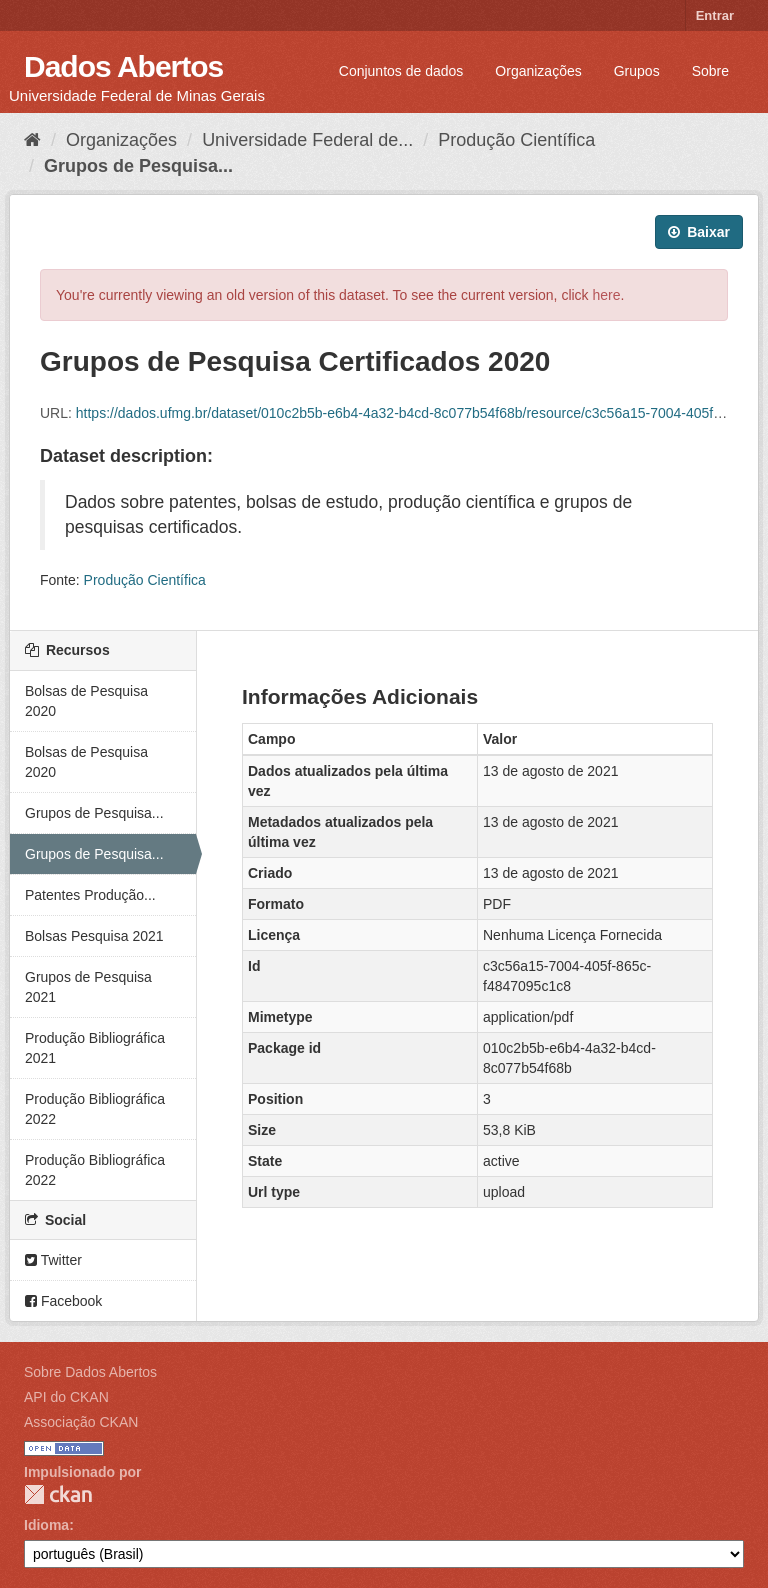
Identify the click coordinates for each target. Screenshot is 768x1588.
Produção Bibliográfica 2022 (95, 1109)
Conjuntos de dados (401, 71)
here (607, 295)
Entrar (715, 15)
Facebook (63, 1301)
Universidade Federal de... (307, 140)
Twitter (53, 1260)
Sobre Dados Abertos (90, 1372)
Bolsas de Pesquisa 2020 (86, 701)
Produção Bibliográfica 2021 (95, 1048)
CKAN (58, 1494)
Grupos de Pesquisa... (138, 166)
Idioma (46, 1525)
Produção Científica (516, 140)
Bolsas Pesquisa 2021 (94, 936)
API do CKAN (66, 1397)
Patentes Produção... (90, 895)
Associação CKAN (81, 1422)
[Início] (32, 140)
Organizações (538, 71)
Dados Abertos (123, 66)
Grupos (637, 71)
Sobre (710, 71)
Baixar (699, 232)
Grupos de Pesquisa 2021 (88, 987)
